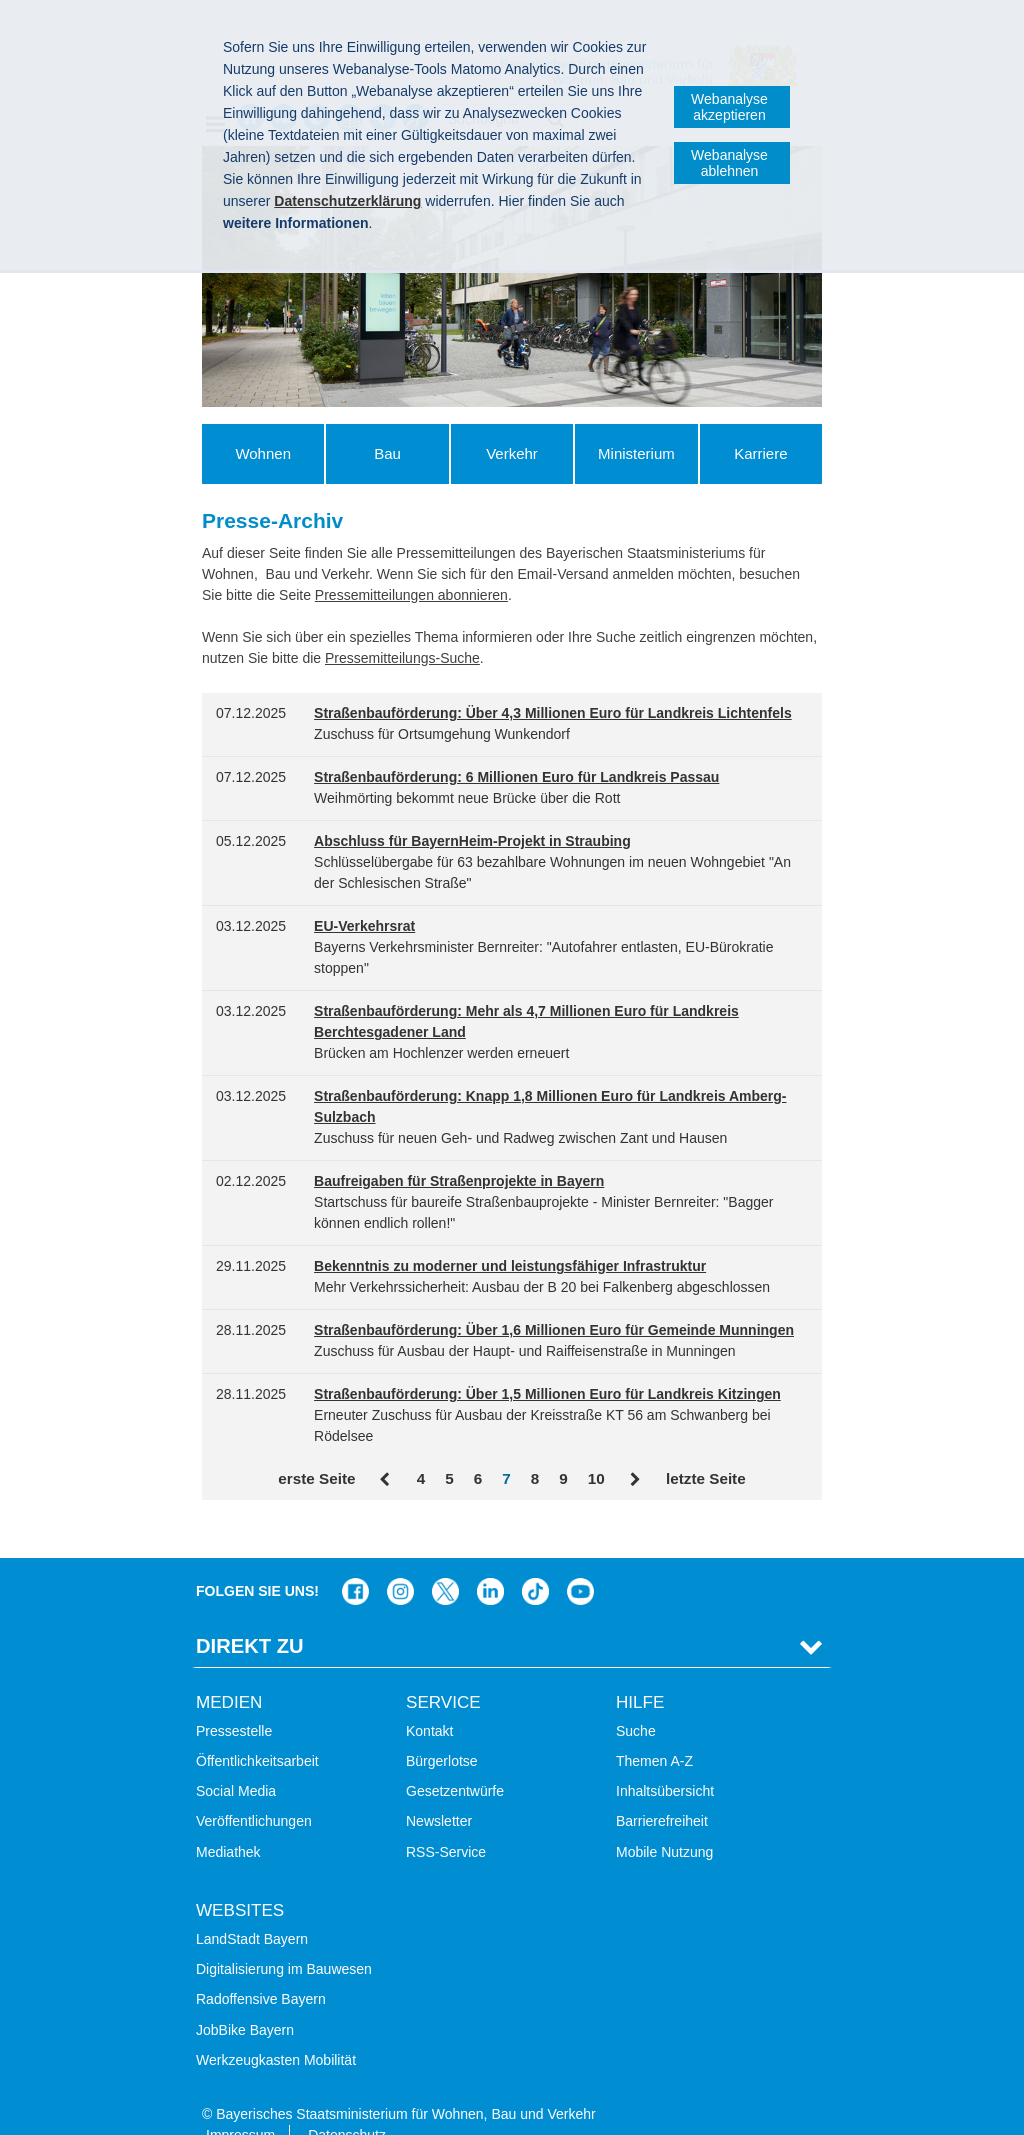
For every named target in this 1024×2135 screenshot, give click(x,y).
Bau (387, 453)
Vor (635, 1480)
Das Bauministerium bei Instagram (400, 1560)
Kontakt (429, 1700)
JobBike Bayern (245, 1998)
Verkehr (512, 453)
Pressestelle (234, 1700)
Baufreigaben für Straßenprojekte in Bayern (459, 1181)
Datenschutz (347, 2104)
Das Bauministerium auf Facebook (355, 1560)
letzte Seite (706, 1478)
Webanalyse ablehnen (729, 163)
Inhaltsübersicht (665, 1760)
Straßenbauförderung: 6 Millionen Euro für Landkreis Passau (516, 777)
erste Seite (316, 1478)
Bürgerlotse (442, 1730)
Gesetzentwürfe (455, 1760)
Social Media (236, 1760)
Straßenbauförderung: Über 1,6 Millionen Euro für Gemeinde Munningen (554, 1330)
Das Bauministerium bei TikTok (535, 1560)
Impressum (240, 2104)
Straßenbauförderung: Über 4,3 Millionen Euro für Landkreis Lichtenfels (553, 713)
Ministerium (636, 453)
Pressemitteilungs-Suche (402, 658)
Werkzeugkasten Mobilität (276, 2029)
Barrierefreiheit (662, 1790)
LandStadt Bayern (252, 1908)
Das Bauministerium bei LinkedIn (490, 1560)
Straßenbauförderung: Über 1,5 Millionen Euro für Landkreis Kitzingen (547, 1394)
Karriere (760, 453)
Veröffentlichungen (254, 1790)
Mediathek (228, 1820)
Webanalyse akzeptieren (729, 107)
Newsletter (439, 1790)
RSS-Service (446, 1820)
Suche (636, 1700)
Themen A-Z (654, 1730)
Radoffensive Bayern (261, 1968)
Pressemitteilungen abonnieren (411, 595)
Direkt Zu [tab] (250, 1615)
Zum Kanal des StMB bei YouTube (580, 1560)
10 (596, 1478)
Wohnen (263, 453)
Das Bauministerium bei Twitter (445, 1560)
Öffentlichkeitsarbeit (257, 1730)
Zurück (385, 1480)
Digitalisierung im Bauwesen (284, 1938)
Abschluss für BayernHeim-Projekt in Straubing (472, 841)
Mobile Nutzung (664, 1820)
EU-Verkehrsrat (364, 926)
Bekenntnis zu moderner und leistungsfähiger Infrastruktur (510, 1266)
